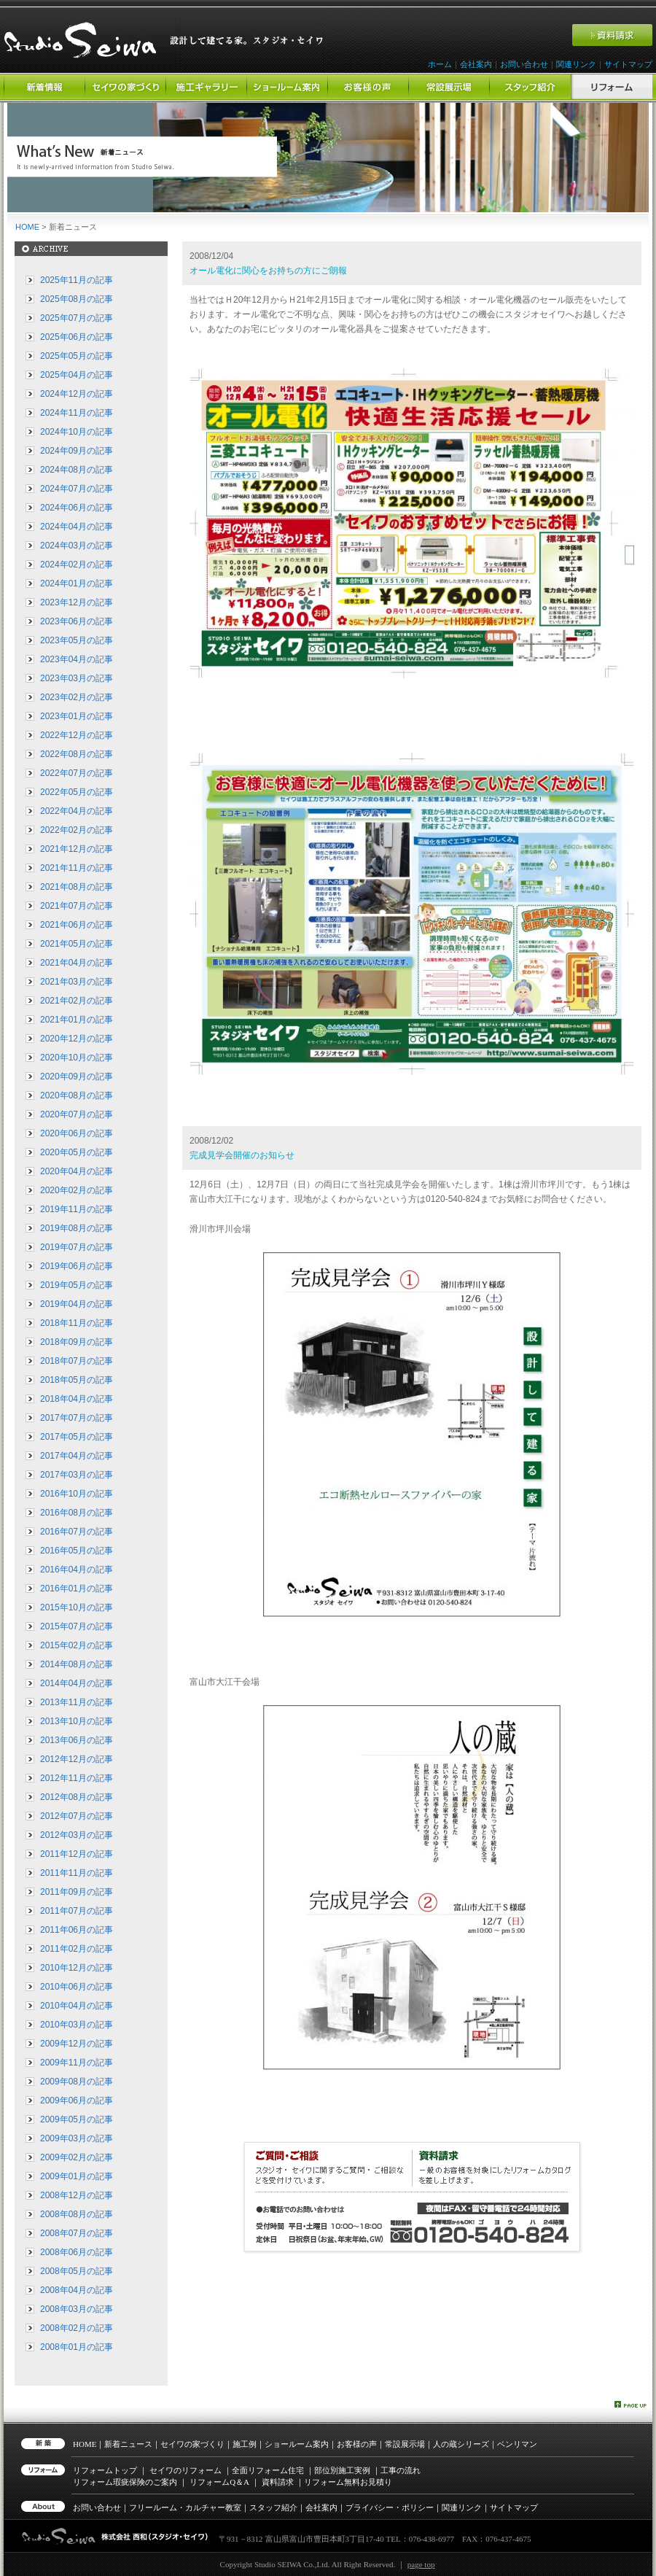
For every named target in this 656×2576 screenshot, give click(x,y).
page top (421, 2564)
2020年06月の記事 (76, 1133)
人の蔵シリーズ (461, 2444)
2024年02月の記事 (76, 564)
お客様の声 (357, 2444)
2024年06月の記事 (76, 508)
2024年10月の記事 (76, 432)
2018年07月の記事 (76, 1361)
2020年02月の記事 (76, 1190)
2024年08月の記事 (76, 470)
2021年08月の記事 (76, 887)
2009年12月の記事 (76, 2043)
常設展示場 (405, 2444)
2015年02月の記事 (76, 1645)
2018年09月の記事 (76, 1342)
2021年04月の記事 (76, 963)
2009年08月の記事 (76, 2081)
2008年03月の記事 (76, 2309)
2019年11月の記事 (76, 1209)
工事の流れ (400, 2470)
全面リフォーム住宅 (268, 2470)
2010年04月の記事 (76, 2006)
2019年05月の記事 (76, 1285)
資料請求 (278, 2482)
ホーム (440, 64)
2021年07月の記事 (76, 906)
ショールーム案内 (297, 2444)
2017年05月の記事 (76, 1437)
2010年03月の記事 (76, 2025)
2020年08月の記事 (76, 1095)
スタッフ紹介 (273, 2507)
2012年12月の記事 (76, 1759)
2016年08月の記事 (76, 1513)
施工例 (245, 2444)
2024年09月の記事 (76, 451)
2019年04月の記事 (76, 1304)
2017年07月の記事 (76, 1418)
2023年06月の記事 (76, 621)
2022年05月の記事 (76, 792)
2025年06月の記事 (76, 337)
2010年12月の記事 (76, 1968)
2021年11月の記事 (76, 868)
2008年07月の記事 (76, 2233)
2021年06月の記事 (76, 925)
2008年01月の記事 (76, 2347)
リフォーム (219, 2482)
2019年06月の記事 (76, 1266)
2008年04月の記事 (76, 2290)
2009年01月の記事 (76, 2176)
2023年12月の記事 (76, 602)
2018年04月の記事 (76, 1399)
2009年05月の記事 (76, 2119)
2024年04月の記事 (76, 526)
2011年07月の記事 (76, 1911)
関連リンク (576, 64)
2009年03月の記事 (76, 2138)
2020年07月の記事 (76, 1114)
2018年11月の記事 (76, 1323)
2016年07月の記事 (76, 1531)
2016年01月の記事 (76, 1588)
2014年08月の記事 (76, 1664)
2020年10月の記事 (76, 1057)
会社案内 (476, 64)
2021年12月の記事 (76, 849)
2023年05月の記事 (76, 640)
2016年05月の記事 (76, 1550)
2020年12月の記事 (76, 1038)
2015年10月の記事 (76, 1607)
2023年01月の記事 (76, 716)
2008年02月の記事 (76, 2328)
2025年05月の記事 (76, 356)
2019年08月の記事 (76, 1228)
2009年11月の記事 (76, 2062)
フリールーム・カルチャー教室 (185, 2507)
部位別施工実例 (342, 2470)
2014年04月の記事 (76, 1683)
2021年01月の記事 (76, 1020)
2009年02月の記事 (76, 2157)
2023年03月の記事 (76, 678)
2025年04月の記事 (76, 375)
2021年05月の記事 (76, 944)
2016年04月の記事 (76, 1569)
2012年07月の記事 (76, 1816)
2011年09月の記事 (76, 1892)
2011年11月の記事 (76, 1873)
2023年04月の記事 (76, 659)
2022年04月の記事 (76, 811)
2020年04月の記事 (76, 1171)
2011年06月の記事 (76, 1930)
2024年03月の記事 (76, 545)
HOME (27, 226)
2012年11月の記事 (76, 1778)
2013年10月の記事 (76, 1721)
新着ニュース (128, 2444)
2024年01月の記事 (76, 583)
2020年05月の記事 (76, 1152)
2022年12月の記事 (76, 735)
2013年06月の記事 (76, 1740)
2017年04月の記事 (76, 1456)
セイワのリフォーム (185, 2470)
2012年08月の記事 (76, 1797)
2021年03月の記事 (76, 982)
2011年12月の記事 (76, 1854)
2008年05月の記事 (76, 2271)
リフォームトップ (105, 2470)
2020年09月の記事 (76, 1076)
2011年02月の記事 (76, 1949)
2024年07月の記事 (76, 489)
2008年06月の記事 (76, 2252)
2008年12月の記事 (76, 2195)
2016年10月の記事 (76, 1494)
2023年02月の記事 (76, 697)
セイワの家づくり (192, 2444)
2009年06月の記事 (76, 2100)
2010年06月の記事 (76, 1987)
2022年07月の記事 (76, 773)
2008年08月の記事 (76, 2214)
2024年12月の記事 (76, 394)
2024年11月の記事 (76, 413)
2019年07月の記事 (76, 1247)
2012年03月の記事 (76, 1835)
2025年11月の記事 (76, 280)
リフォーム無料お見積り (348, 2482)
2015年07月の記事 (76, 1626)
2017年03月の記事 (76, 1475)
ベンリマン (517, 2444)
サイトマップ (628, 64)
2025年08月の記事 (76, 299)
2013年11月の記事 (76, 1702)
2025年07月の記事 (76, 318)
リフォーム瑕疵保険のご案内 (125, 2482)
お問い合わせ (524, 64)
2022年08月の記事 (76, 754)
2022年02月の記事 (76, 830)
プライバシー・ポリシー (389, 2507)
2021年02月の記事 (76, 1001)
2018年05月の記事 (76, 1380)
